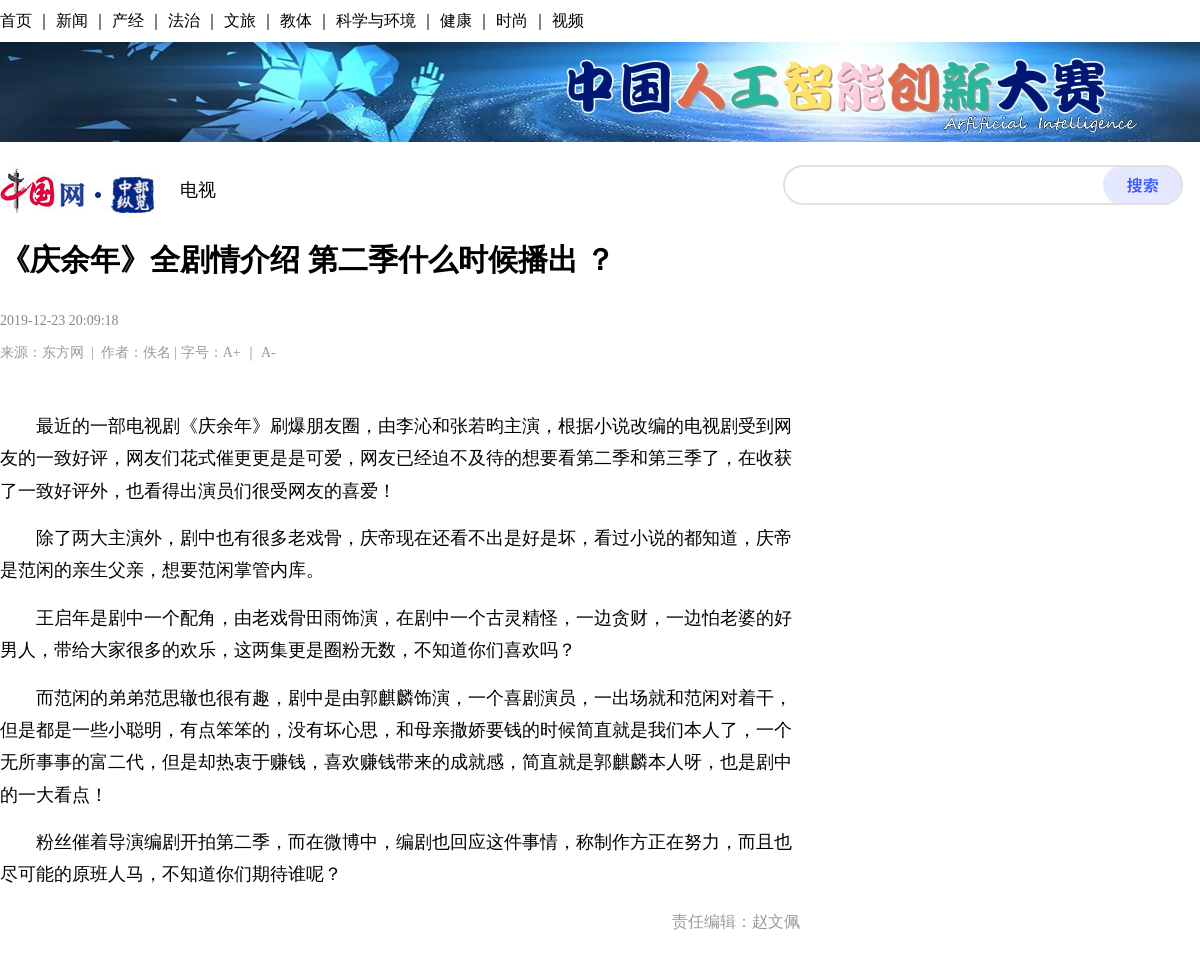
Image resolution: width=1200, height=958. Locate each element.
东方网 (63, 352)
